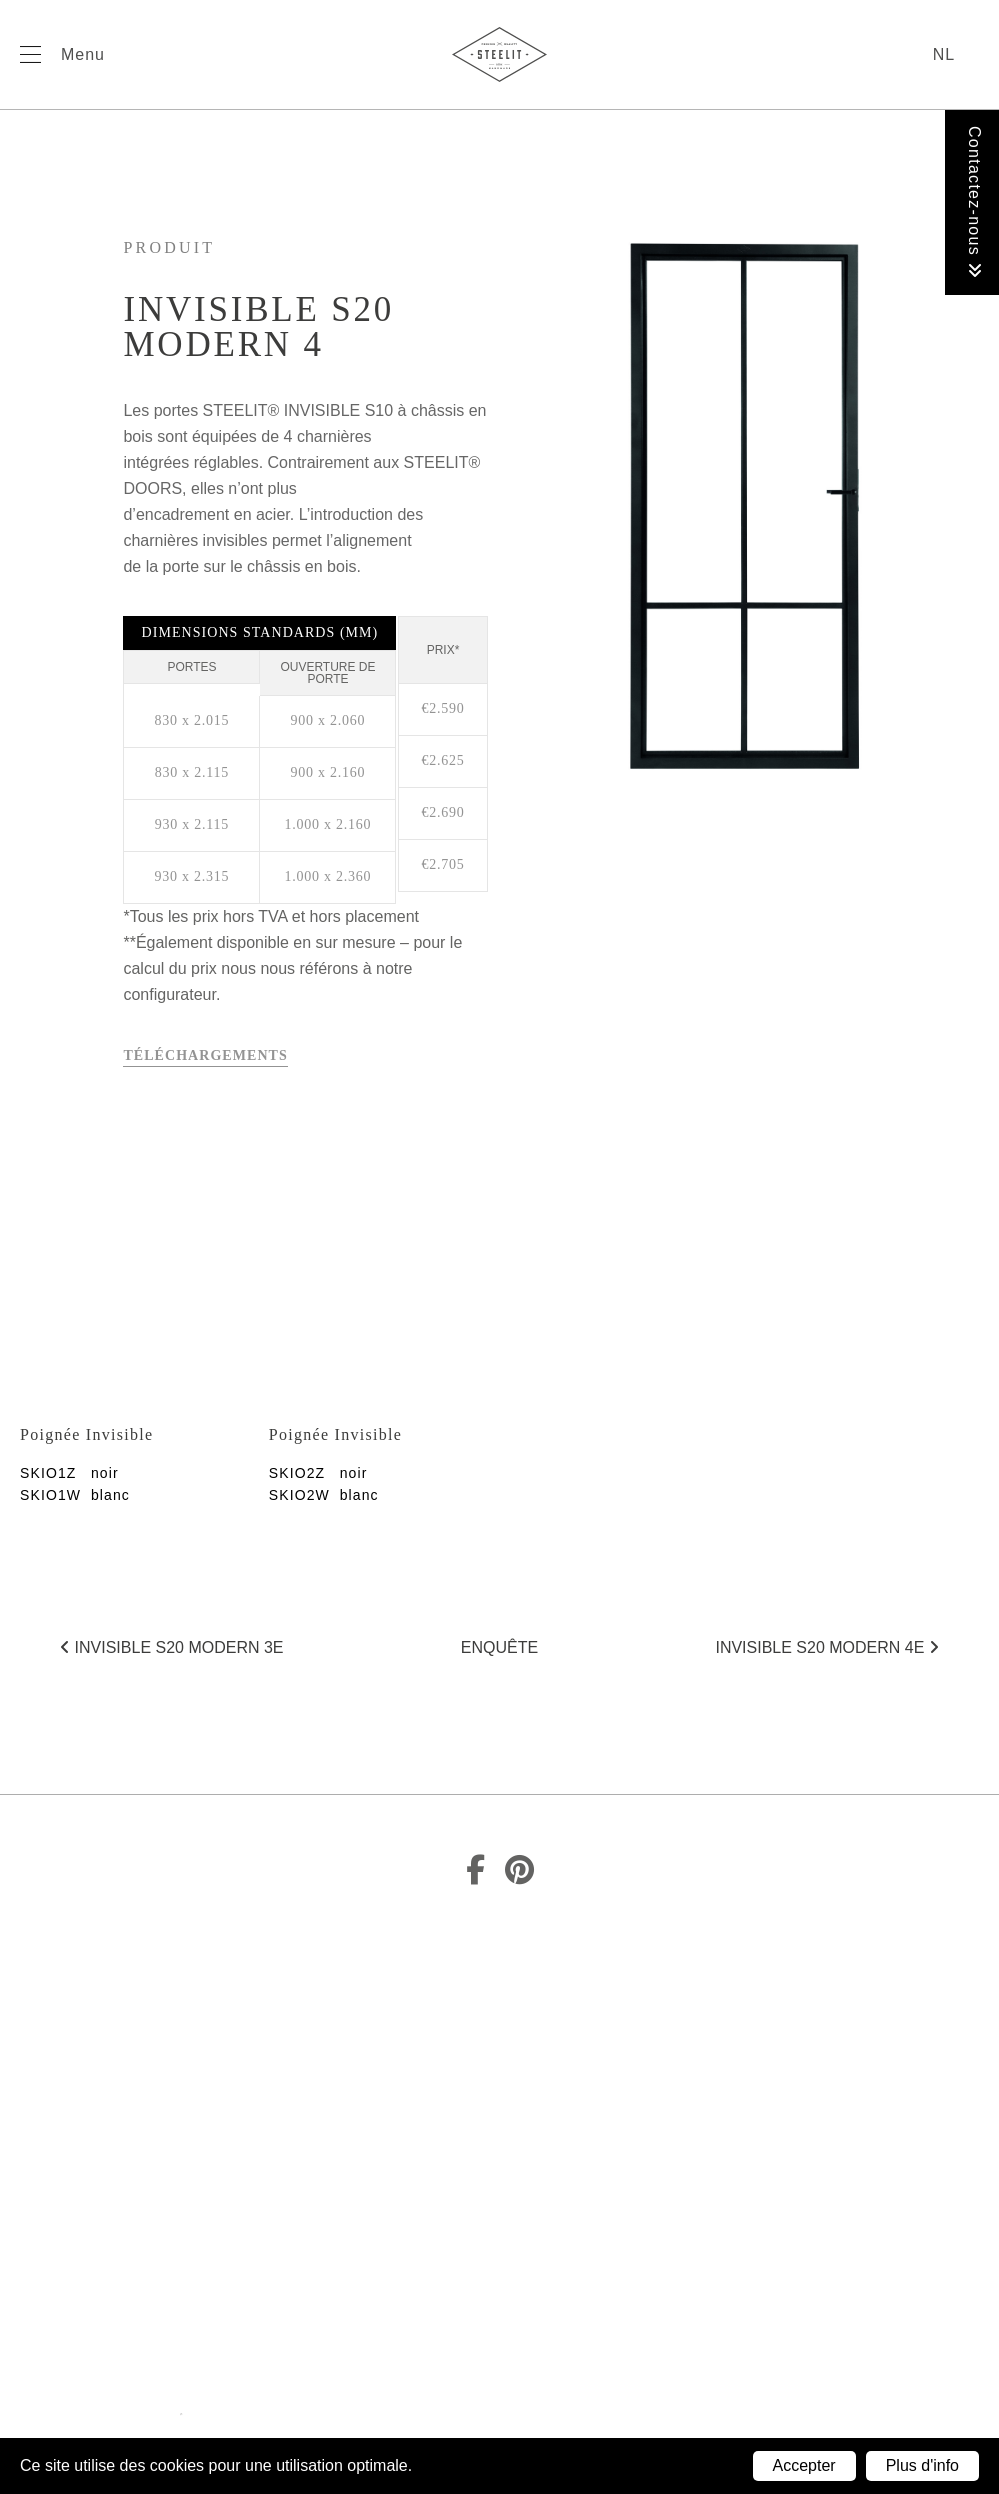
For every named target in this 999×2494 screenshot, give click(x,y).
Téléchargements (205, 1055)
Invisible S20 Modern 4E (826, 1647)
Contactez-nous (974, 202)
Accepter (804, 2465)
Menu (83, 54)
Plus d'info (922, 2465)
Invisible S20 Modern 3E (171, 1647)
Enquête (499, 1647)
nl (944, 54)
